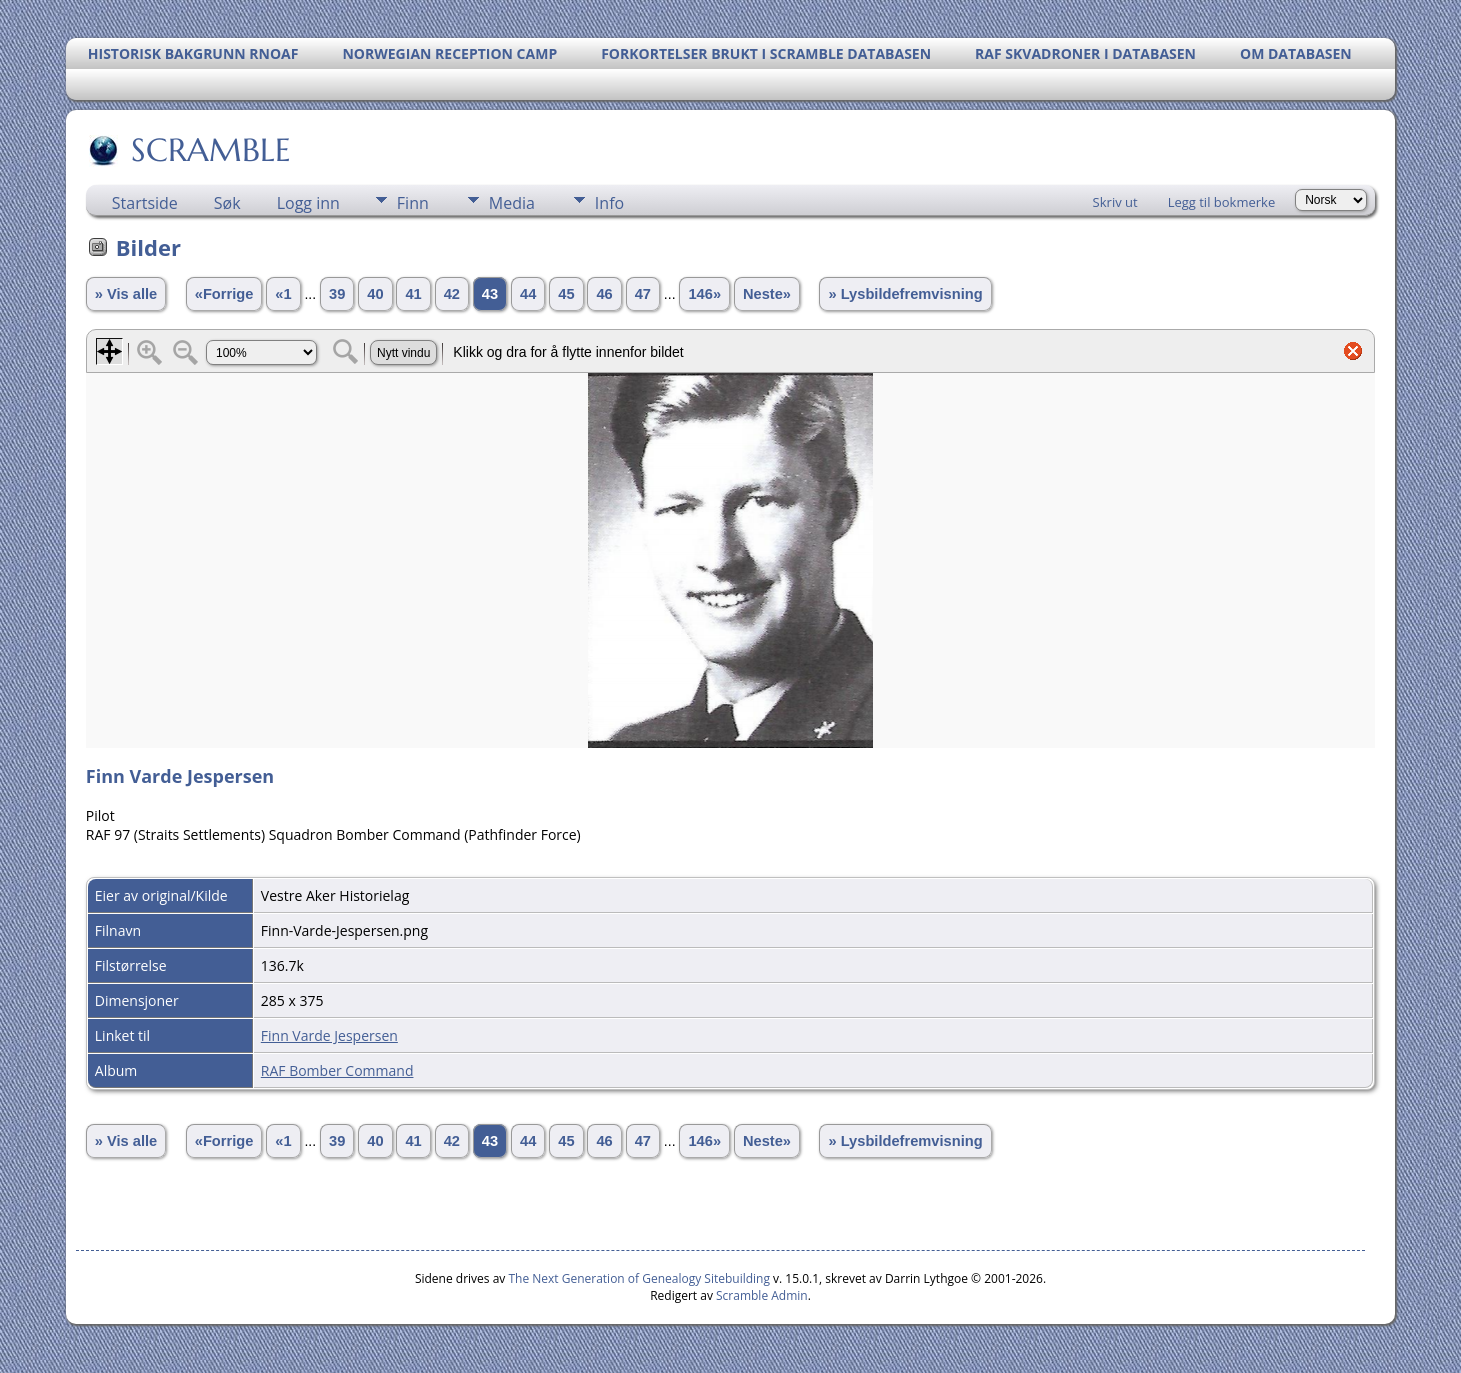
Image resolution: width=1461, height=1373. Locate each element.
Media (512, 203)
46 (604, 294)
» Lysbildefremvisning (905, 294)
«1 (283, 294)
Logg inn (308, 203)
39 (337, 294)
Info (609, 203)
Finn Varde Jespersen (329, 1035)
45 (566, 294)
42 (452, 294)
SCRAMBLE (209, 150)
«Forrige (224, 294)
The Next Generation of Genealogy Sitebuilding (639, 1278)
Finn (413, 203)
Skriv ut (1115, 202)
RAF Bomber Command (337, 1070)
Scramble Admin (762, 1295)
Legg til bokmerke (1222, 202)
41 (413, 294)
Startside (145, 203)
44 (528, 294)
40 (375, 294)
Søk (227, 203)
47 (643, 294)
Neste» (767, 294)
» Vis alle (126, 294)
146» (704, 294)
